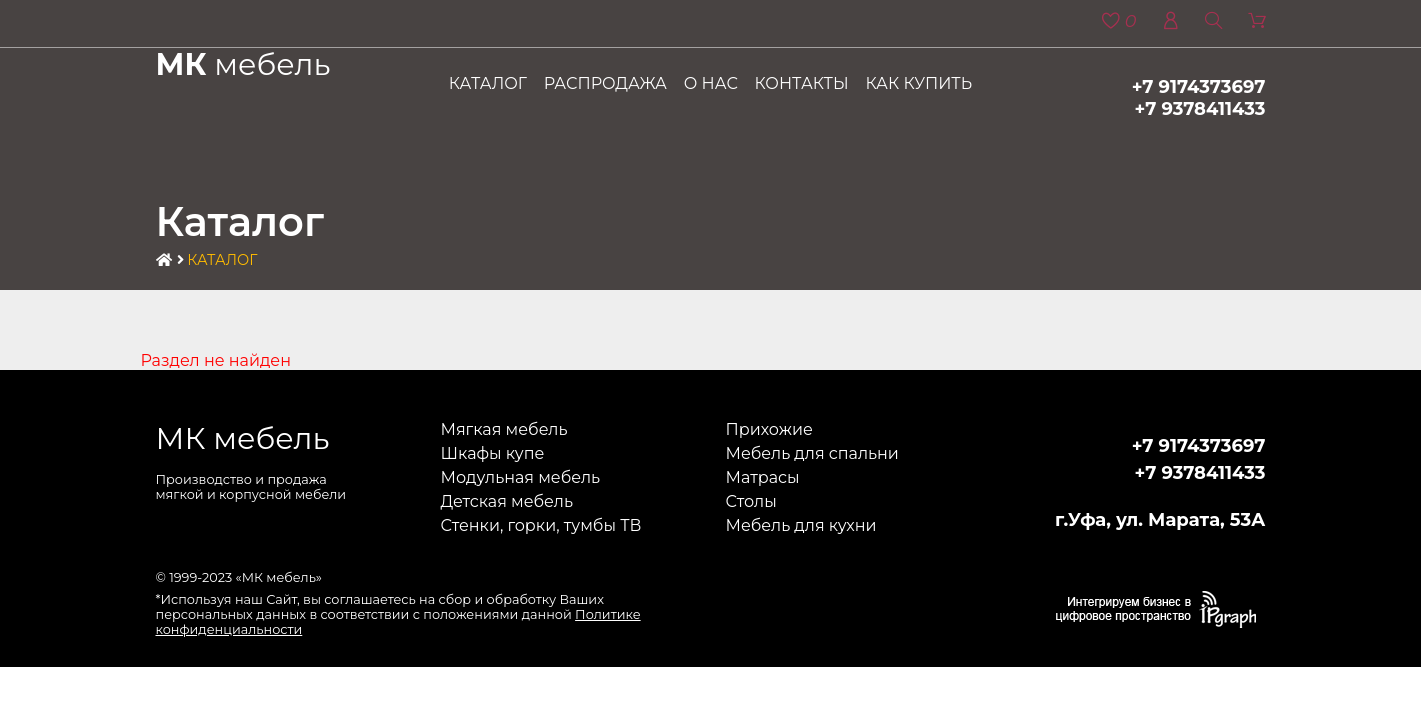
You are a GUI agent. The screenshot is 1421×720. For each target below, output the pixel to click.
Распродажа (605, 83)
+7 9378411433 (1200, 109)
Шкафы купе (493, 453)
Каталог (488, 83)
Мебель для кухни (801, 525)
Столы (751, 501)
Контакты (802, 83)
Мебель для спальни (812, 453)
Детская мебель (507, 501)
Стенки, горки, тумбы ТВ (541, 525)
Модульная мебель (521, 477)
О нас (711, 83)
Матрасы (763, 477)
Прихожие (769, 429)
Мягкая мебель (504, 429)
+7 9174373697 (1199, 87)
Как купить (918, 83)
